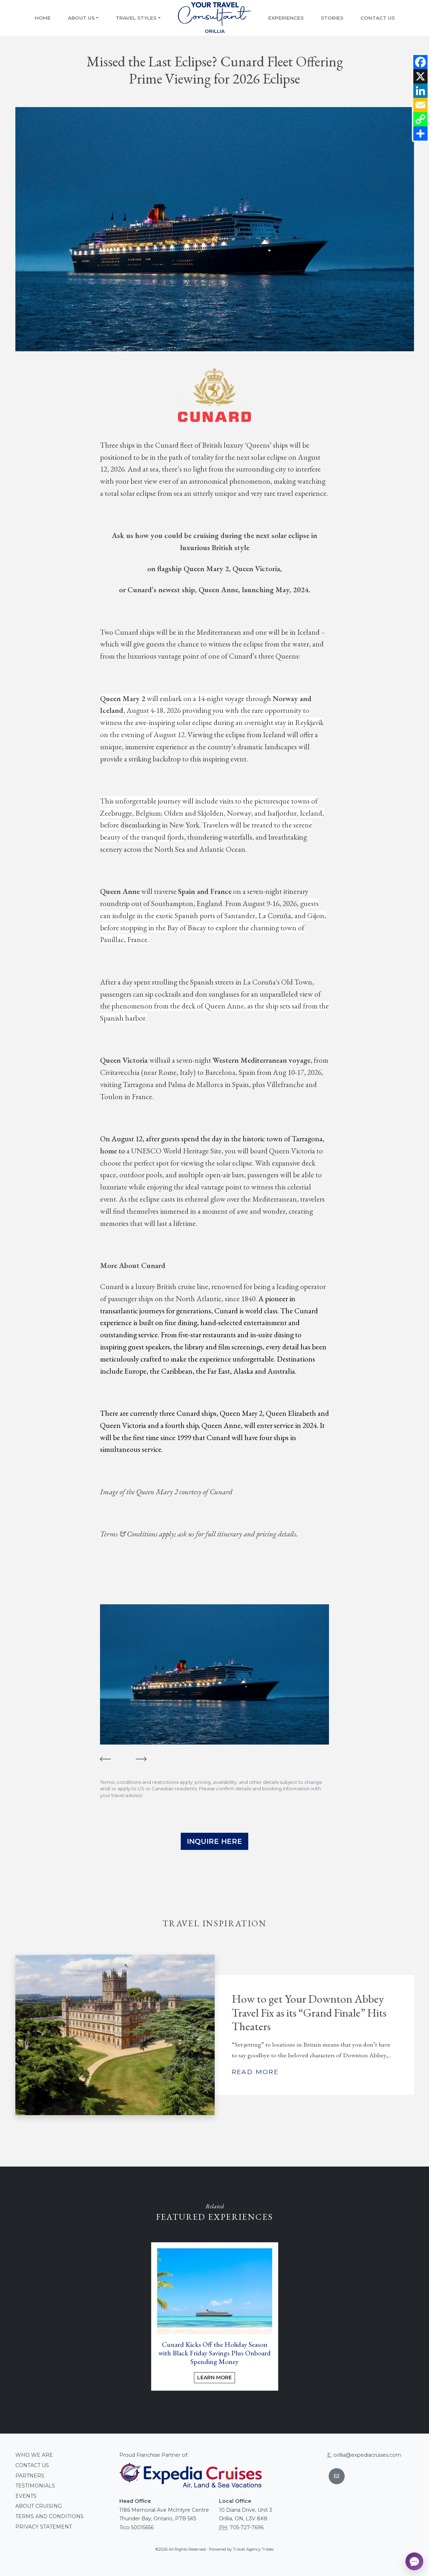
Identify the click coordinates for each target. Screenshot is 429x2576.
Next (141, 1759)
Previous (105, 1759)
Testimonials (35, 2485)
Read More (255, 2072)
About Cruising (38, 2506)
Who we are (34, 2455)
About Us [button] (81, 18)
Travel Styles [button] (136, 18)
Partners (29, 2475)
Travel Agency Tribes (253, 2549)
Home (43, 18)
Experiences (286, 18)
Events (25, 2496)
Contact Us (377, 18)
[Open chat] (414, 2561)
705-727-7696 (247, 2527)
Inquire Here (214, 1841)
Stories (332, 18)
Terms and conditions (49, 2516)
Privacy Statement (43, 2527)
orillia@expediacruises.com (367, 2455)
